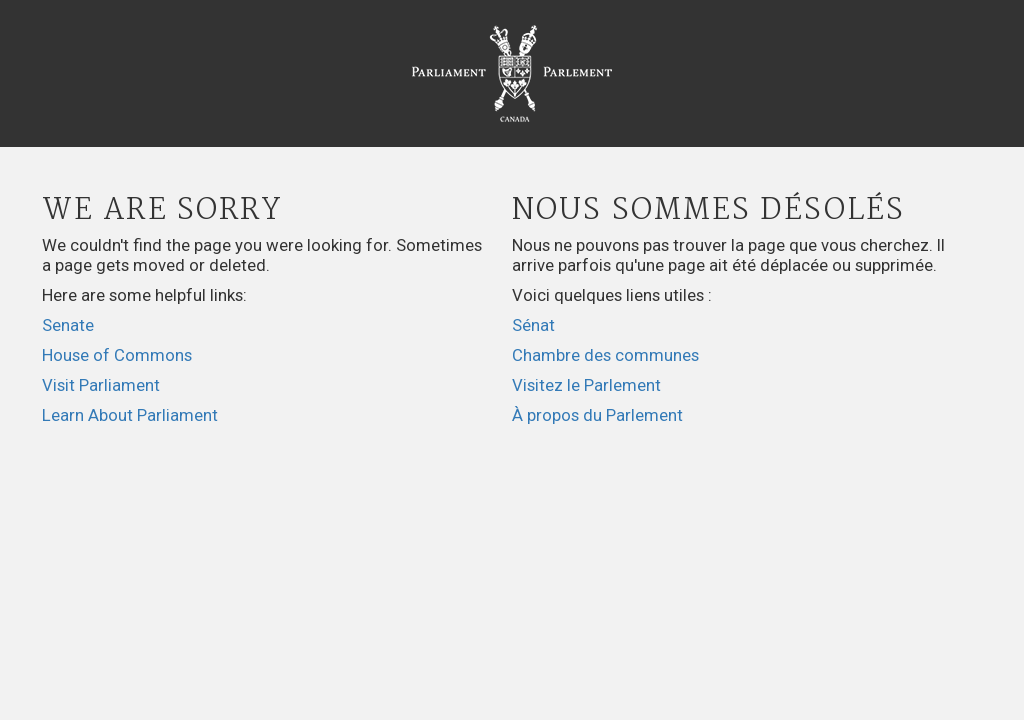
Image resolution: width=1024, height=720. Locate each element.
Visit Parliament (101, 385)
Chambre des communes (605, 355)
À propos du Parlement (597, 415)
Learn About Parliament (130, 415)
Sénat (533, 325)
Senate (68, 325)
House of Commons (117, 355)
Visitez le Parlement (586, 385)
